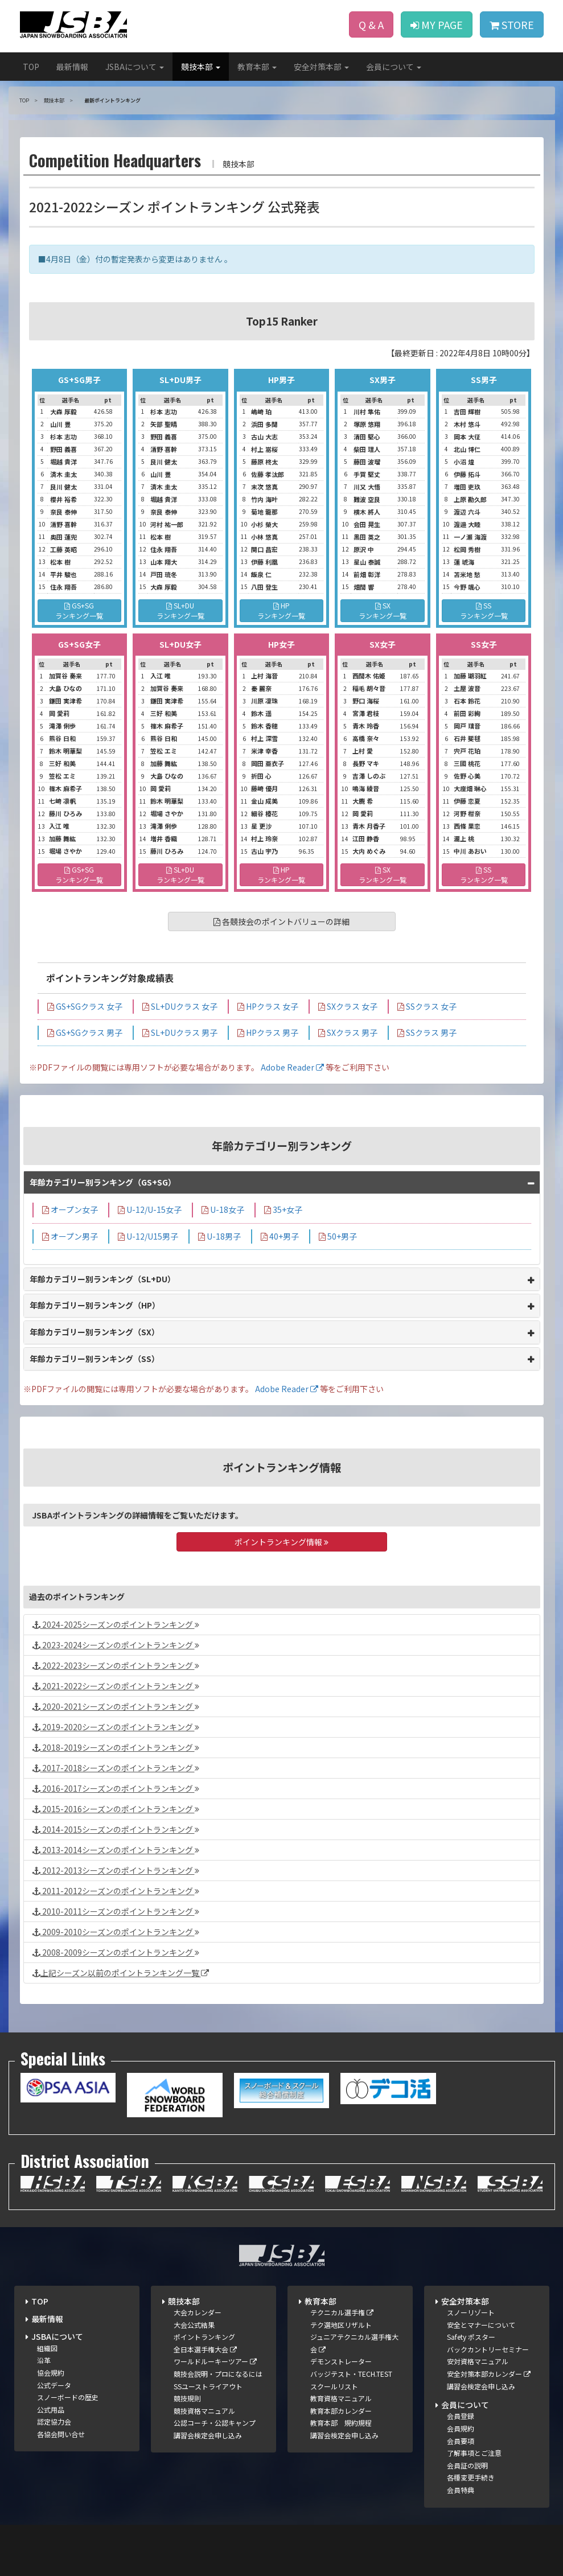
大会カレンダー (197, 2312)
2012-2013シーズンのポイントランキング (115, 1870)
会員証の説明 (467, 2465)
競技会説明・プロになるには (218, 2374)
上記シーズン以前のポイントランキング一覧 (120, 1972)
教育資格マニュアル (341, 2398)
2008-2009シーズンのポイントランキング (115, 1952)
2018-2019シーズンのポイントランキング (115, 1747)
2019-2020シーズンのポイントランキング (115, 1727)
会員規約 (460, 2428)
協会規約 (50, 2372)
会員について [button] (393, 66)
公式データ (54, 2385)
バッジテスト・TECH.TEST (351, 2374)
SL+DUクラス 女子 (179, 1006)
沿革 (44, 2360)
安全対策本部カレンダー (489, 2374)
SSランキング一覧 (484, 610)
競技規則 (187, 2398)
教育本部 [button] (257, 66)
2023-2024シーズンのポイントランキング (115, 1645)
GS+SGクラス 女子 (84, 1006)
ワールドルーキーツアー (215, 2361)
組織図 (47, 2348)
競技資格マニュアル (204, 2410)
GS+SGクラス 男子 (84, 1032)
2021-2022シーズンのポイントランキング (115, 1686)
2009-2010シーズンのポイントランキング (115, 1931)
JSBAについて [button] (134, 66)
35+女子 (283, 1209)
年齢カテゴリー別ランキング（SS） (94, 1358)
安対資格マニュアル (477, 2361)
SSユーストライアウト (208, 2386)
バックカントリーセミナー (488, 2349)
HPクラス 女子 (267, 1006)
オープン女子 (70, 1209)
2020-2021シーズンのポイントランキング (115, 1706)
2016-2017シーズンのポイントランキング (115, 1788)
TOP (31, 66)
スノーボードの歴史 (67, 2397)
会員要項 (460, 2441)
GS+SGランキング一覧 (79, 610)
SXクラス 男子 (347, 1032)
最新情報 (72, 66)
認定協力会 (54, 2421)
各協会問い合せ (61, 2434)
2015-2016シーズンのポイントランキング (115, 1808)
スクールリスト (334, 2386)
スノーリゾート (471, 2312)
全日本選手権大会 (205, 2349)
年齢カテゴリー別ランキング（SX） (94, 1332)
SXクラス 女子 (347, 1006)
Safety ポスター (471, 2337)
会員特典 (460, 2490)
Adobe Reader (292, 1067)
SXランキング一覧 (382, 610)
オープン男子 (70, 1236)
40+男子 (280, 1236)
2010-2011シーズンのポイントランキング (115, 1911)
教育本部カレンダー (341, 2410)
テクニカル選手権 (341, 2312)
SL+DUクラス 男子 (179, 1032)
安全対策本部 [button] (321, 66)
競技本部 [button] (200, 66)
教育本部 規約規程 (341, 2422)
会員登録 (460, 2416)
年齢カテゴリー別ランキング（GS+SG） (103, 1182)
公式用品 (50, 2409)
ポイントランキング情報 (281, 1542)
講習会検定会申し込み (208, 2435)
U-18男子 (219, 1236)
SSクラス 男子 (427, 1032)
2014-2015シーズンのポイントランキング (115, 1829)
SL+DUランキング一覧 (180, 610)
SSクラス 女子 (427, 1006)
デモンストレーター (341, 2361)
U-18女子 (223, 1209)
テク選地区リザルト (341, 2325)
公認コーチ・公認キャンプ (215, 2422)
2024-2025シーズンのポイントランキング (115, 1624)
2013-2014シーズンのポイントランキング (115, 1849)
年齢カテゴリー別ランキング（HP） (95, 1305)
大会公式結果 (194, 2325)
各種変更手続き (471, 2477)
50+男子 (338, 1236)
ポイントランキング (204, 2337)
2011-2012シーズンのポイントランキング (115, 1890)
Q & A (371, 24)
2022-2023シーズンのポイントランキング (115, 1665)
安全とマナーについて (481, 2325)
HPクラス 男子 (267, 1032)
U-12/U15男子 (148, 1236)
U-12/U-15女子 (150, 1209)
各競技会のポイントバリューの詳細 (281, 921)
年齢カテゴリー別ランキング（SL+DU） (102, 1279)
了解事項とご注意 (474, 2453)
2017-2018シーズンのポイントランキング (115, 1767)
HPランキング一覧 (281, 610)
